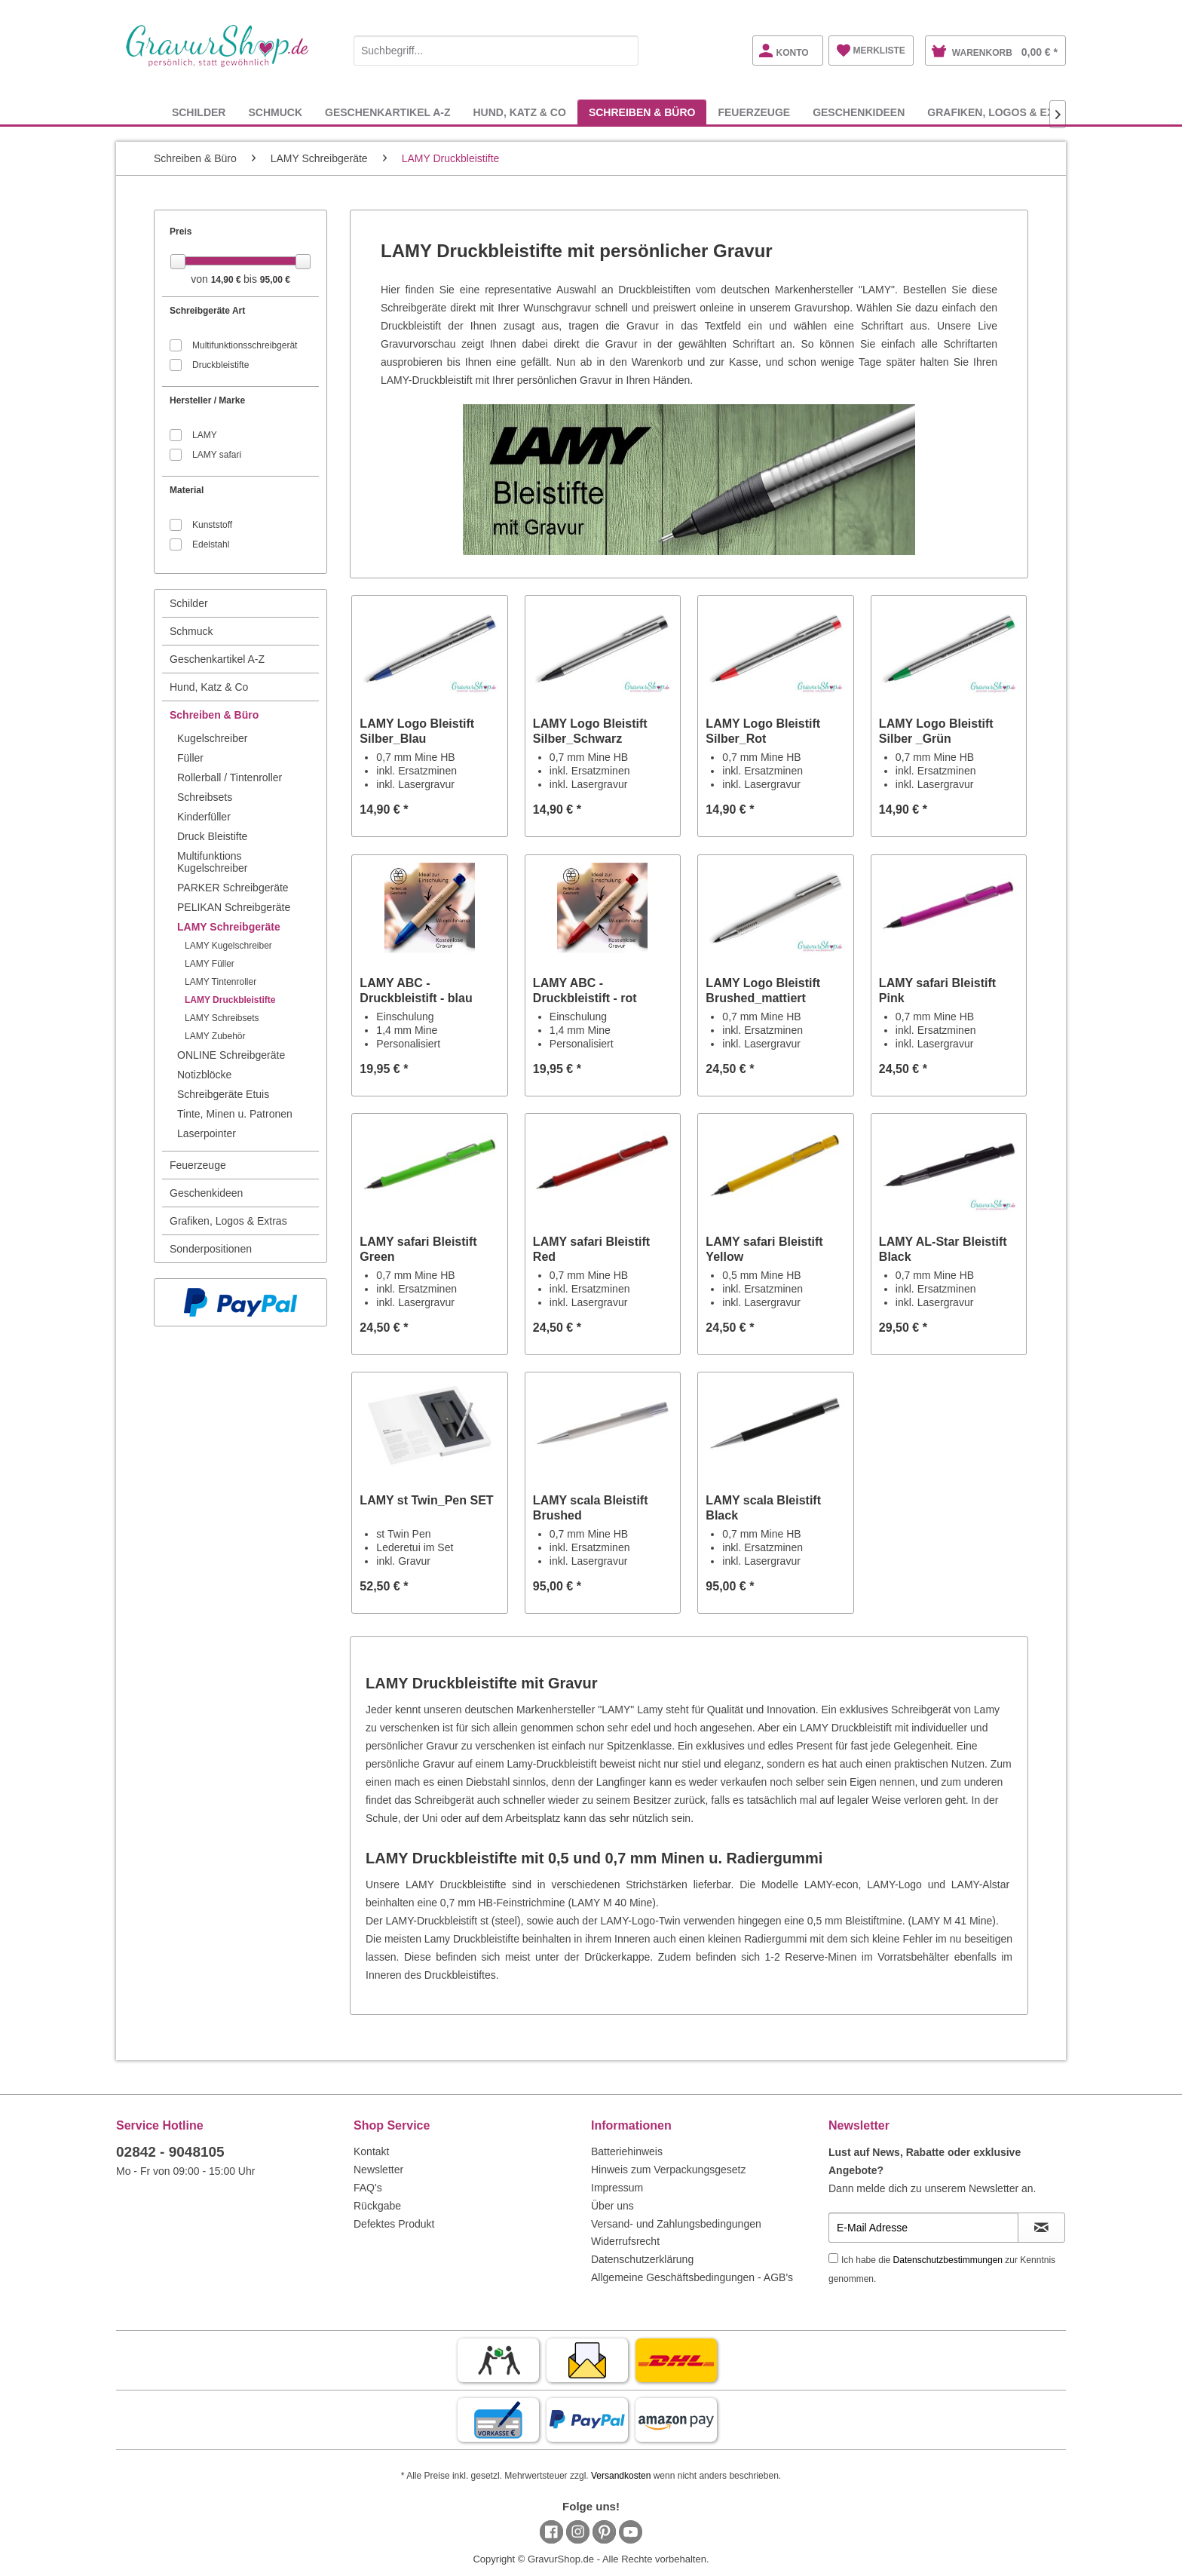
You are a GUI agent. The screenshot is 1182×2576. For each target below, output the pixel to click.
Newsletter (378, 2170)
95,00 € (275, 279)
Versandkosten (621, 2475)
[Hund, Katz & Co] (519, 112)
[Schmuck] (275, 112)
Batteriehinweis (627, 2151)
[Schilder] (199, 112)
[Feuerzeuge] (753, 112)
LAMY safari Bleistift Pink (937, 990)
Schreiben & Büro (214, 715)
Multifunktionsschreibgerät (244, 345)
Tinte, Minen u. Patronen (234, 1114)
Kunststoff (212, 525)
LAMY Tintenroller (220, 982)
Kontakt (371, 2151)
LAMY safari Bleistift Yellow (764, 1249)
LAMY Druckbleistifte (230, 1000)
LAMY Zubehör (215, 1036)
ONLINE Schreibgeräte (231, 1055)
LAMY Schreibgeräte (228, 927)
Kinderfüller (204, 817)
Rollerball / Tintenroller (229, 777)
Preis (180, 231)
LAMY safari (216, 454)
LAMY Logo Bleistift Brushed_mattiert (763, 990)
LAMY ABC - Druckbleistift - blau (416, 990)
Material (187, 490)
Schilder (189, 603)
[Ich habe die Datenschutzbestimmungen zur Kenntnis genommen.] (833, 2258)
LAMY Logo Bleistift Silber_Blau (417, 731)
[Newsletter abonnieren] (1041, 2228)
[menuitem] (496, 48)
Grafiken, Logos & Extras (228, 1221)
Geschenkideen (206, 1193)
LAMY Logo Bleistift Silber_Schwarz (590, 731)
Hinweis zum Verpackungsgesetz (668, 2170)
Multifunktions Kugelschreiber (212, 862)
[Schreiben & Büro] (642, 112)
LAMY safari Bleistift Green (418, 1249)
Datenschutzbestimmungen (948, 2260)
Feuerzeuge (198, 1165)
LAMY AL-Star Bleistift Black (943, 1249)
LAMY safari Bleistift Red (591, 1249)
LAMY (204, 435)
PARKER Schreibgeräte (233, 888)
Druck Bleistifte (212, 836)
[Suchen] (623, 50)
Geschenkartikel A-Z (217, 659)
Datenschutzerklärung (642, 2259)
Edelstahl (210, 544)
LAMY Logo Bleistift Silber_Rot (763, 731)
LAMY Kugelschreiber (228, 945)
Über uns (612, 2206)
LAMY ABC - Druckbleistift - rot (585, 990)
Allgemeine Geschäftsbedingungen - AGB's (692, 2277)
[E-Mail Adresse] (923, 2228)
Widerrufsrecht (625, 2241)
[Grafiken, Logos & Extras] (1005, 112)
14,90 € (227, 279)
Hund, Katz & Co (209, 687)
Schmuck (191, 631)
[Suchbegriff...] (496, 50)
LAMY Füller (209, 963)
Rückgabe (377, 2206)
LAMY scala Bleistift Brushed (590, 1508)
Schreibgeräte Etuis (223, 1094)
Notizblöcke (204, 1075)
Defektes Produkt (394, 2224)
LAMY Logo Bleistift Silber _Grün (936, 731)
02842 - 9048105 (170, 2152)
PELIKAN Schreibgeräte (233, 907)
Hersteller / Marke (207, 400)
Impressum (617, 2188)
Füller (190, 758)
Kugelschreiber (212, 738)
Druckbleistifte (220, 365)
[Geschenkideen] (858, 112)
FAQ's (368, 2188)
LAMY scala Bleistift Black (763, 1508)
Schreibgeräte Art (207, 310)
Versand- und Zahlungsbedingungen (676, 2224)
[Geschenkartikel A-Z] (387, 112)
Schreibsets (204, 797)
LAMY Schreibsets (222, 1018)
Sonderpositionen (211, 1249)
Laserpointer (206, 1133)
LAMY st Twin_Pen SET (426, 1500)
